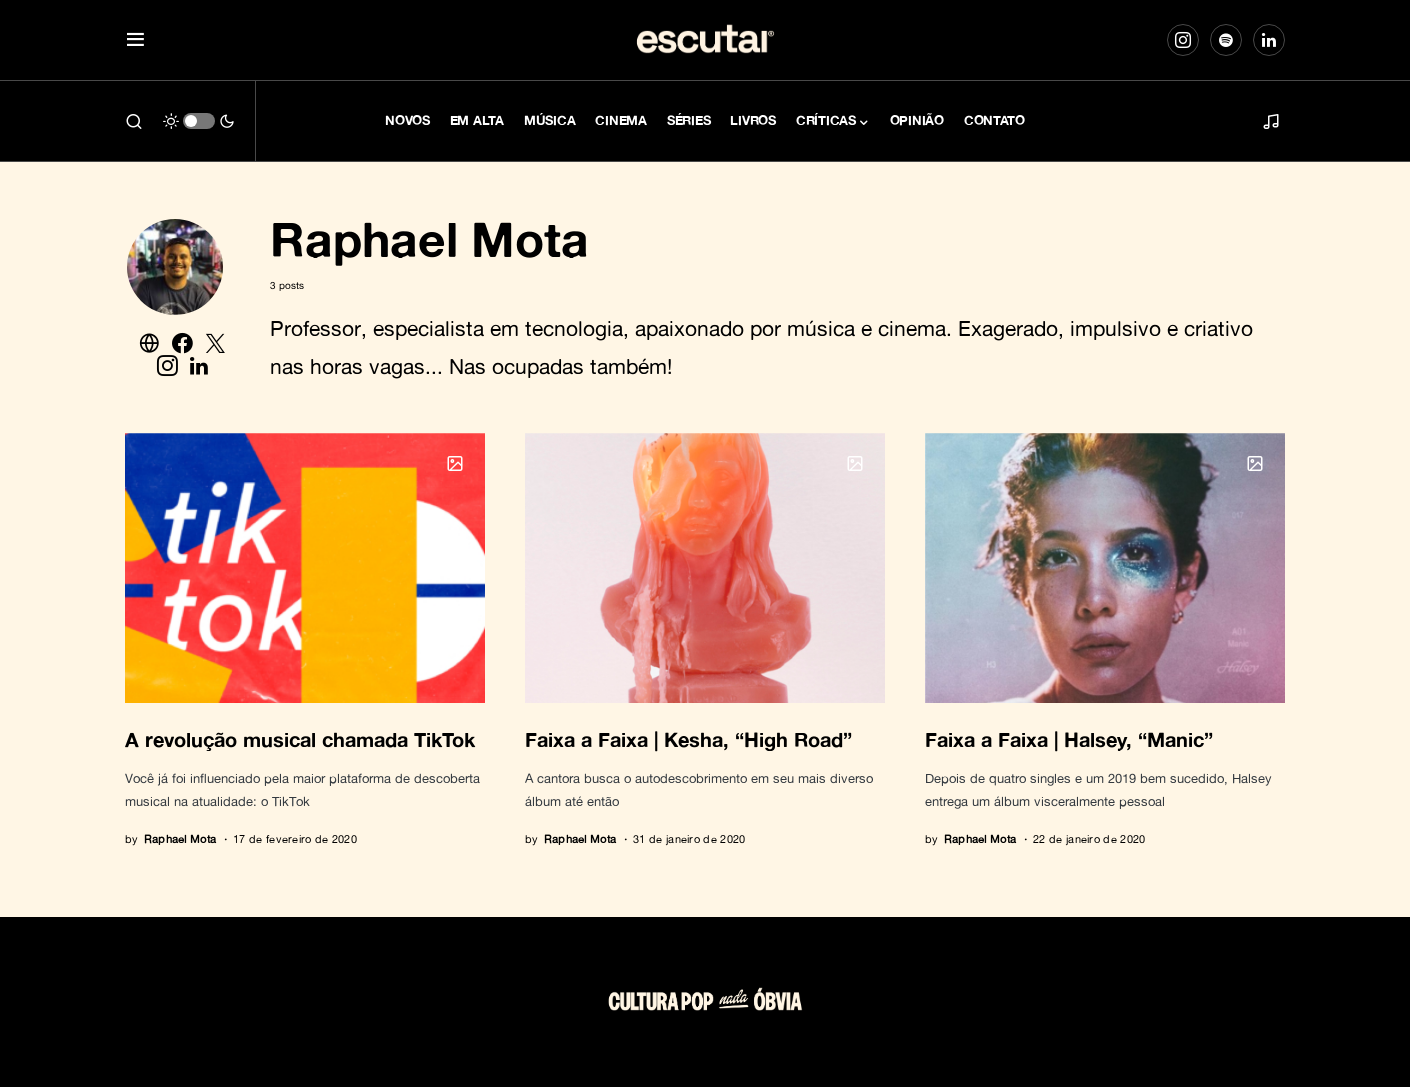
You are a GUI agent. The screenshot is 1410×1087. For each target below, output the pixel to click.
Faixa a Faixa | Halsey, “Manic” (1069, 739)
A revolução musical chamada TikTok (300, 739)
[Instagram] (1183, 40)
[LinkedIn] (1269, 40)
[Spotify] (1226, 40)
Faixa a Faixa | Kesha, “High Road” (688, 739)
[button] (135, 40)
